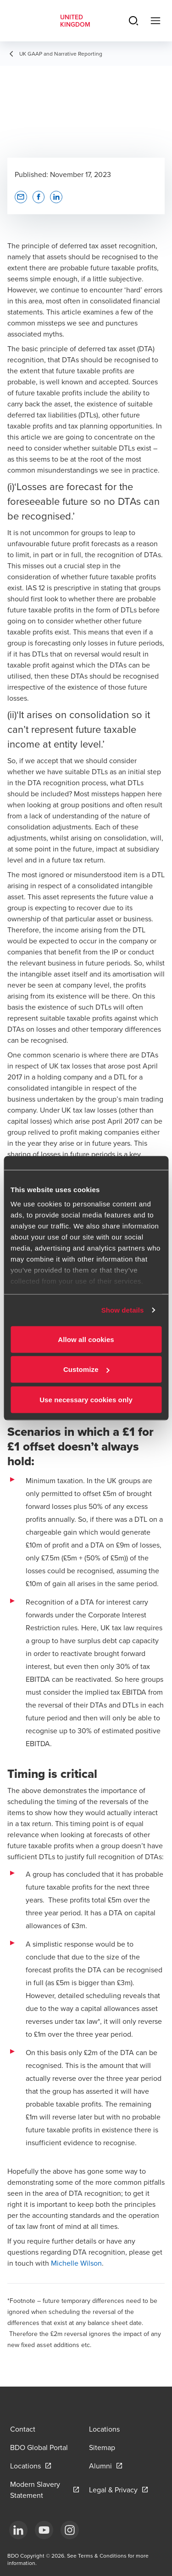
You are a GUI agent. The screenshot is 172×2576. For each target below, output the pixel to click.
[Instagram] (70, 2530)
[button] (21, 197)
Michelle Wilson (76, 2263)
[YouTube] (44, 2530)
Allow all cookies (86, 1339)
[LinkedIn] (18, 2530)
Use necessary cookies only (86, 1399)
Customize (86, 1369)
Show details (122, 1310)
